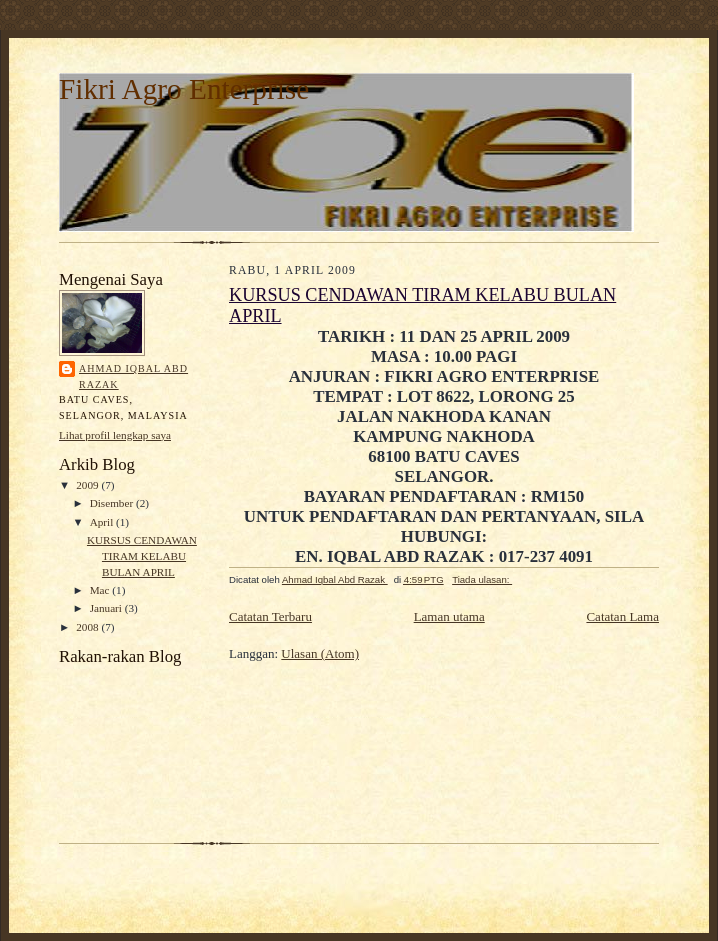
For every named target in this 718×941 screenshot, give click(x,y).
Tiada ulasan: (482, 579)
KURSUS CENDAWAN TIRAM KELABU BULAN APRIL (142, 555)
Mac (101, 590)
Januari (107, 608)
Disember (113, 503)
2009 (88, 485)
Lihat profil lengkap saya (115, 435)
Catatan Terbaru (270, 616)
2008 (88, 627)
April (103, 522)
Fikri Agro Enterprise (184, 89)
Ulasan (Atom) (320, 653)
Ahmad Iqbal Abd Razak (133, 376)
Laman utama (449, 616)
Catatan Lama (622, 616)
